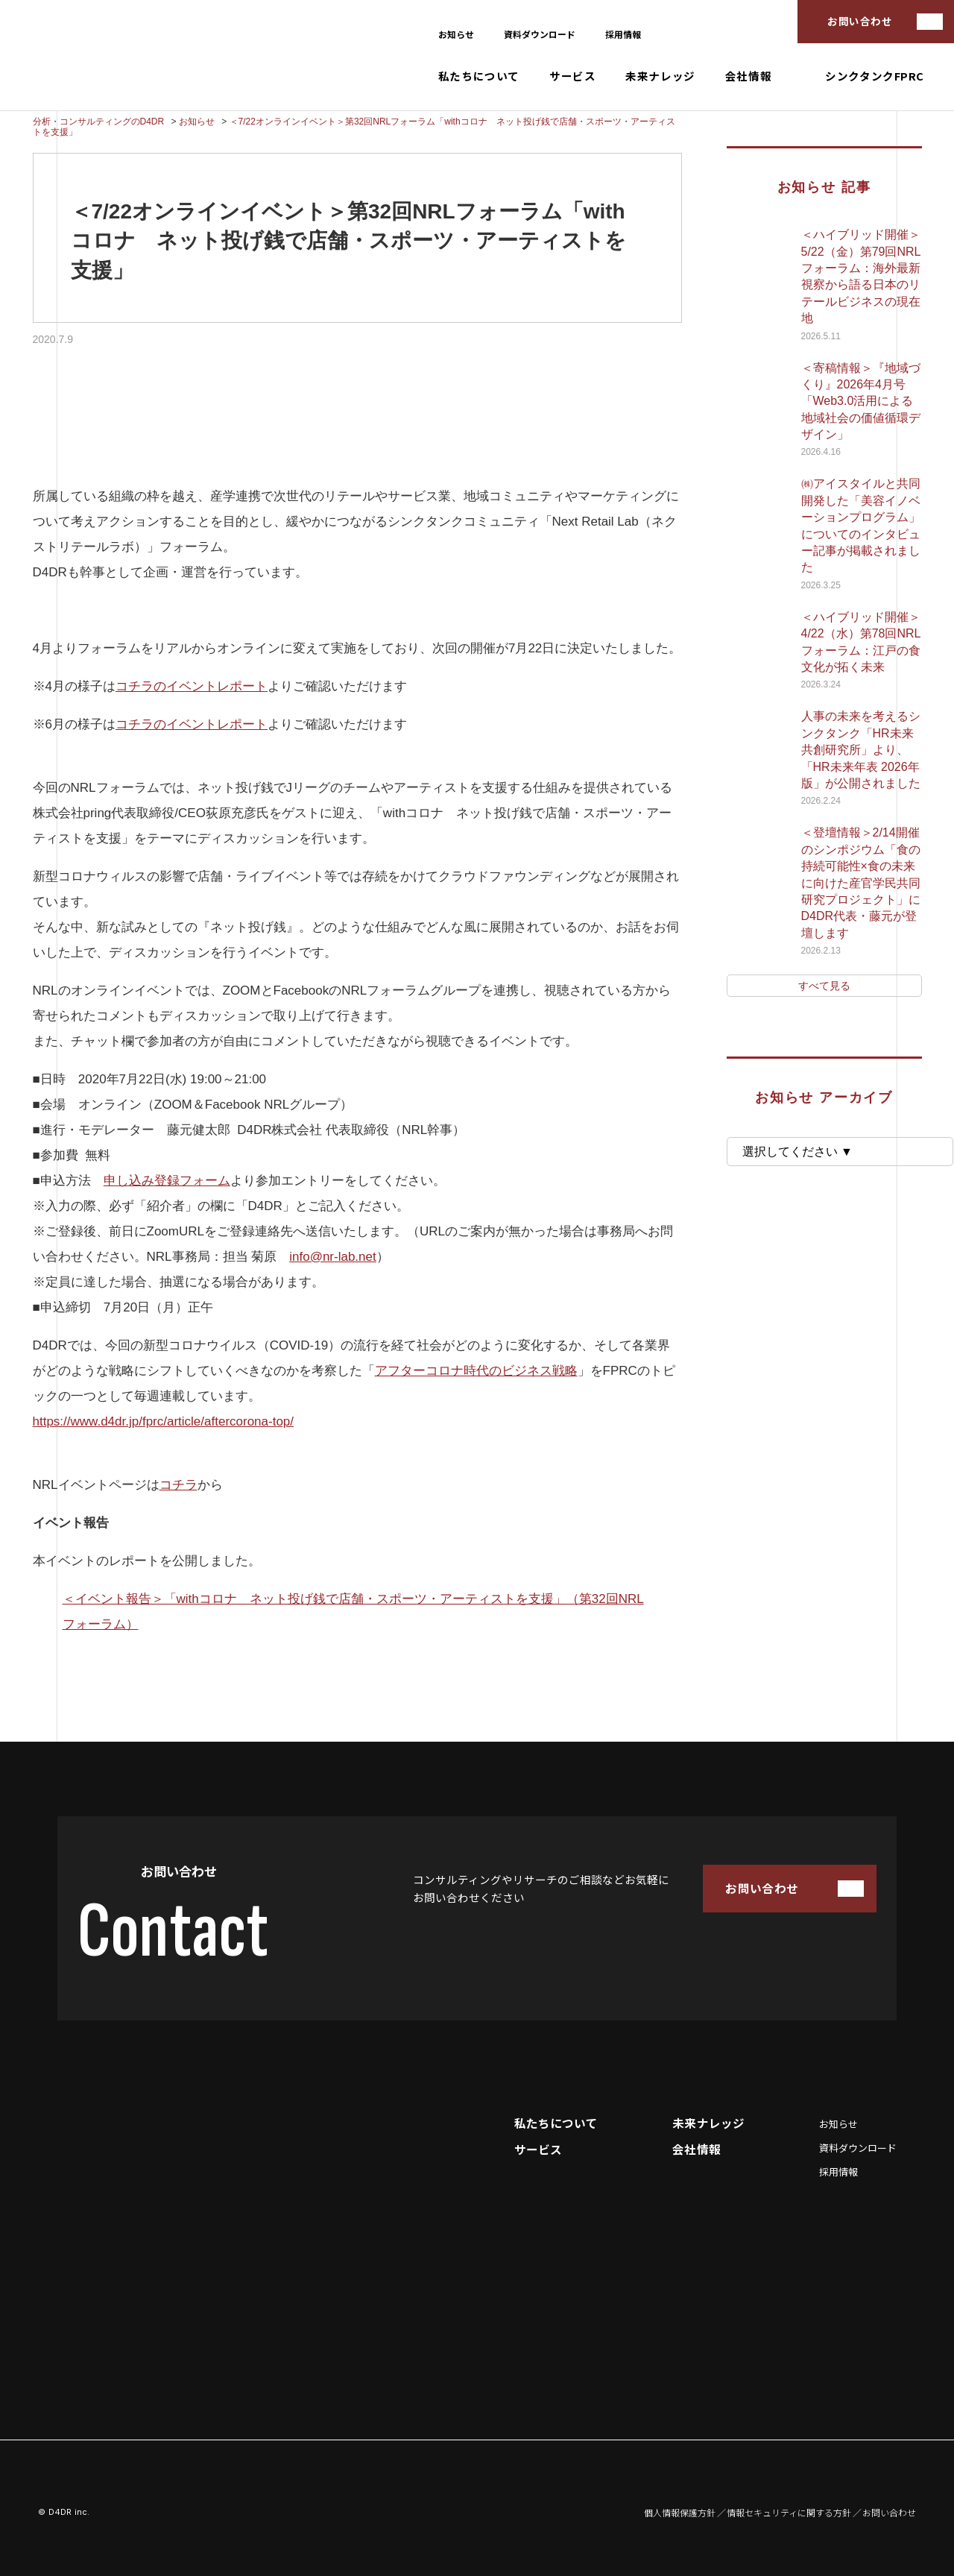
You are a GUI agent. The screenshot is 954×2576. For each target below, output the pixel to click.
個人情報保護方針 (680, 2512)
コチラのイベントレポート (192, 686)
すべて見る (824, 986)
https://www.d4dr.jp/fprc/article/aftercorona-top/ (163, 1421)
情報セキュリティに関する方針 (789, 2512)
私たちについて (478, 76)
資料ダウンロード (539, 34)
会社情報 (748, 76)
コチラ (178, 1485)
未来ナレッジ (660, 76)
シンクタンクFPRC (874, 76)
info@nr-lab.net (332, 1257)
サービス (572, 76)
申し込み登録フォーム (167, 1181)
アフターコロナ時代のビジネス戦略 (476, 1371)
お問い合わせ (859, 20)
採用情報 (623, 34)
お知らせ (456, 34)
